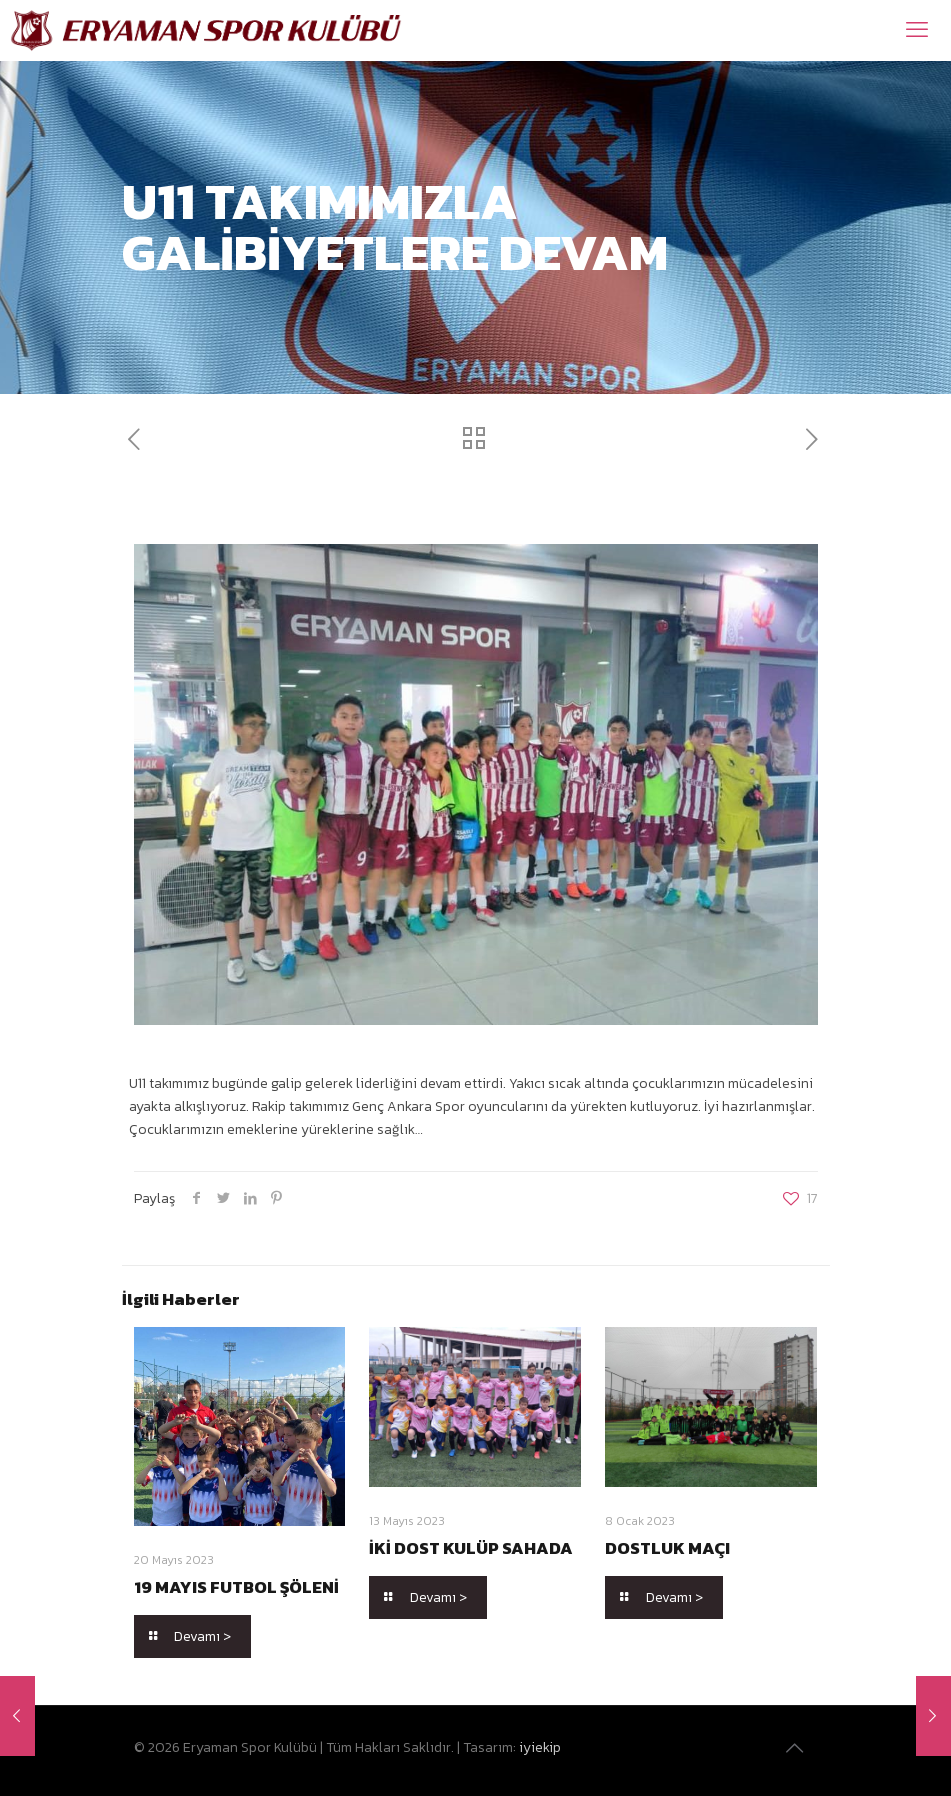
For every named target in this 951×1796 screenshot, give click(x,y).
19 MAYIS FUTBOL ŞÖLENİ (236, 1587)
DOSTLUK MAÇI (667, 1548)
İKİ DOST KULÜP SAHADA (471, 1548)
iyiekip (540, 1747)
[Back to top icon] (797, 1748)
